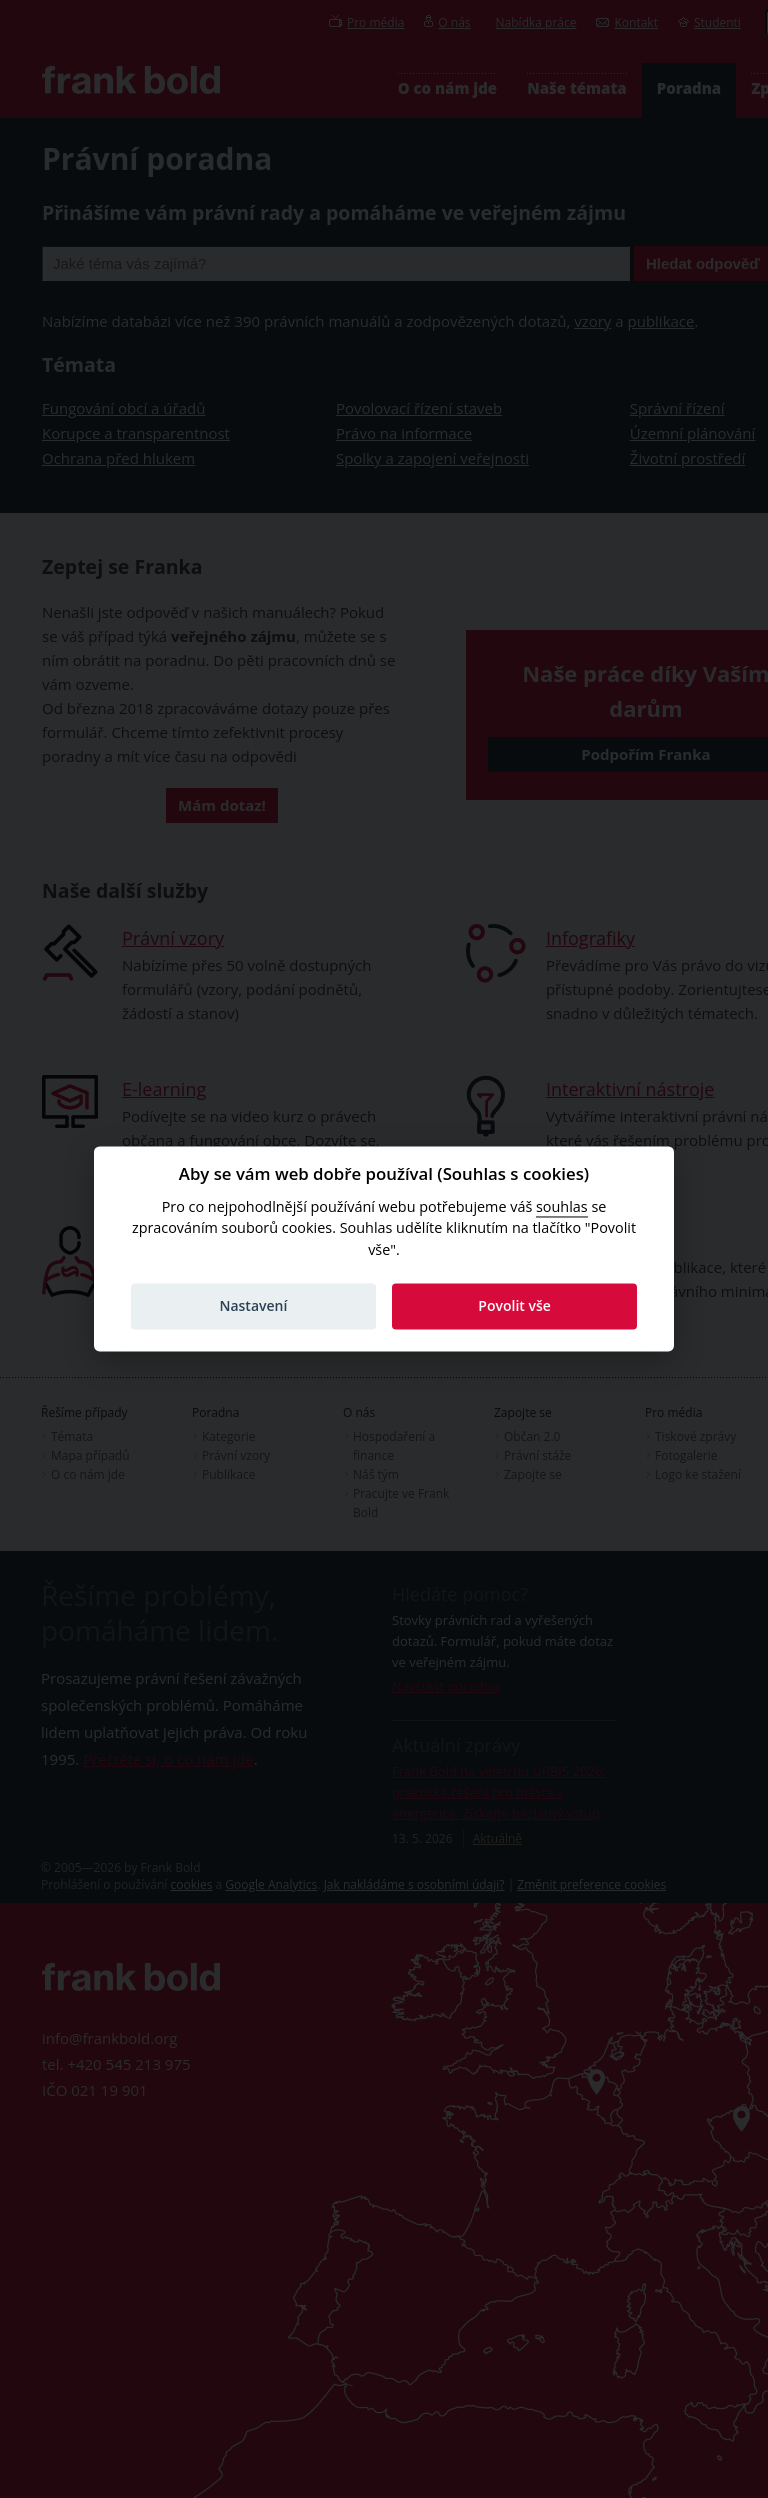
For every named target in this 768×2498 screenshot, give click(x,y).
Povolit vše (514, 1305)
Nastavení (253, 1305)
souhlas (562, 1206)
